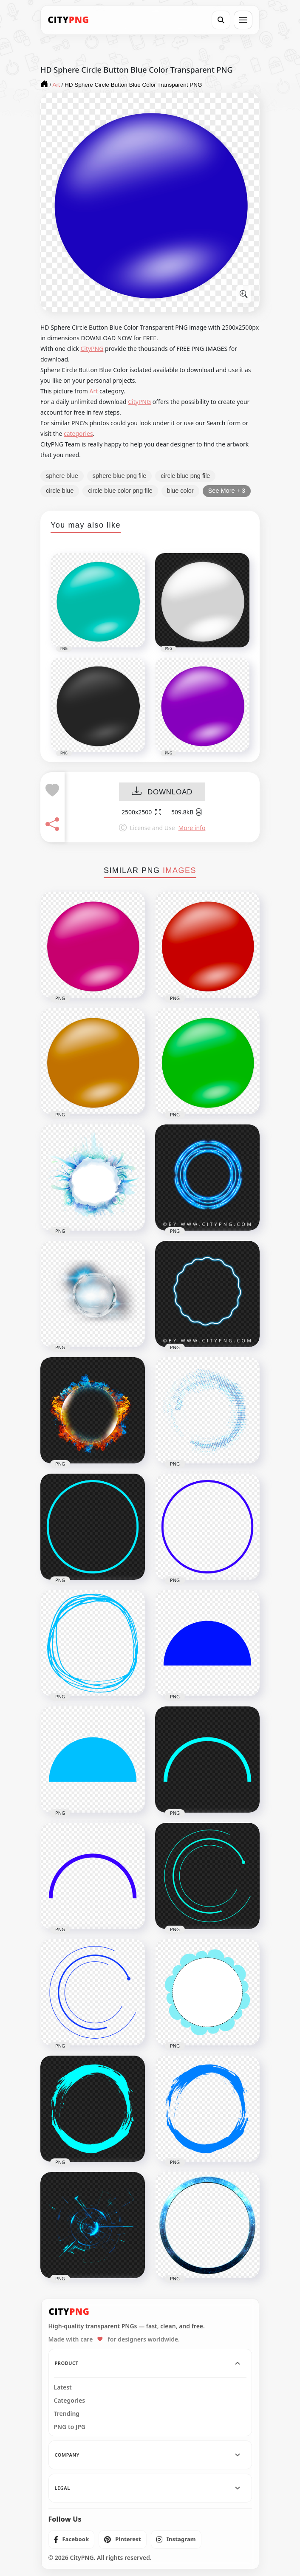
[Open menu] (243, 20)
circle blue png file (185, 475)
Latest (63, 2387)
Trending (67, 2414)
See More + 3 (226, 490)
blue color (180, 490)
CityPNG (91, 349)
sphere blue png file (120, 475)
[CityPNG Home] (68, 20)
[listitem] (71, 2539)
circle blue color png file (120, 490)
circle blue (60, 490)
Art (94, 391)
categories (78, 433)
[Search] (221, 20)
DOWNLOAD (162, 792)
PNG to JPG (70, 2427)
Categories (69, 2400)
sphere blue (62, 475)
